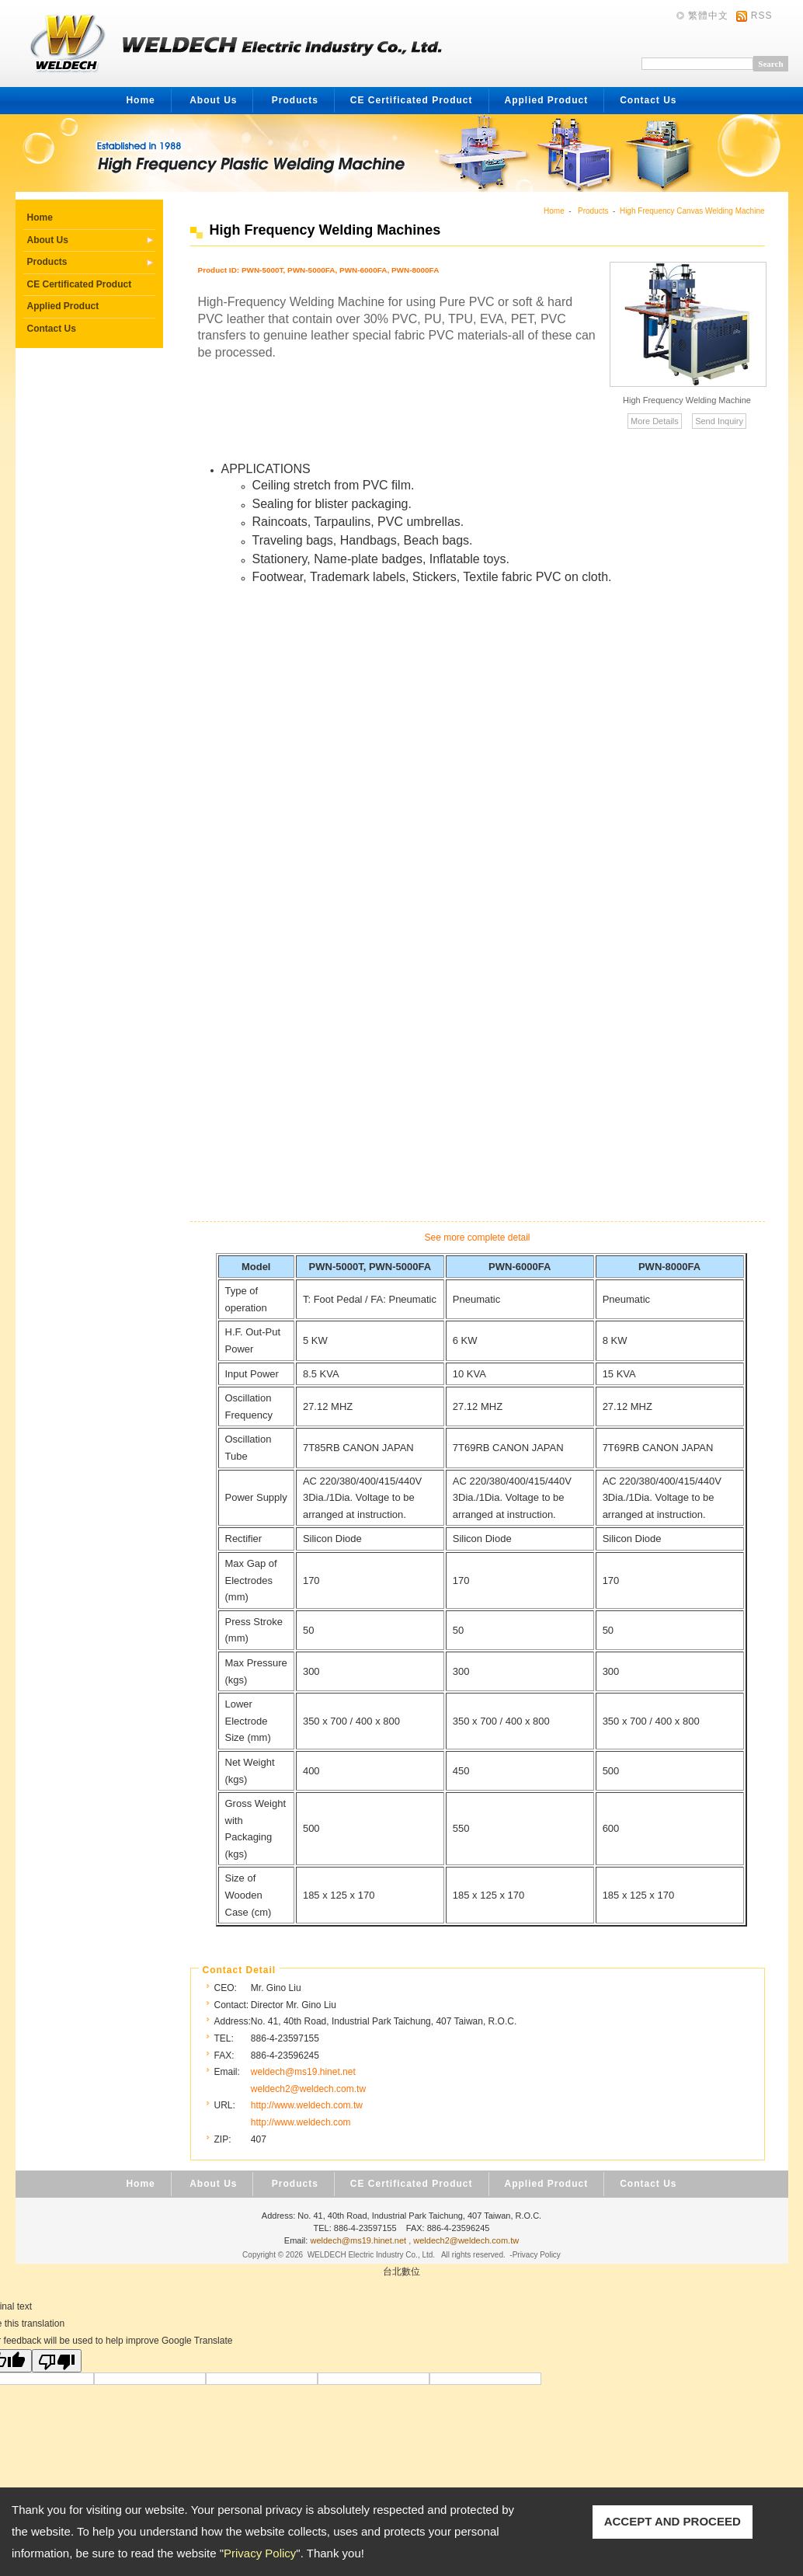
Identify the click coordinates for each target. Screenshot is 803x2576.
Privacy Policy (260, 2553)
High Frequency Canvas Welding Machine (692, 211)
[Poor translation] (57, 2360)
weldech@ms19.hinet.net (303, 2071)
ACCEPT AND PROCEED (672, 2521)
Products (295, 100)
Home (140, 100)
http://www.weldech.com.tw (307, 2105)
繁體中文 (708, 15)
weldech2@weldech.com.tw (308, 2088)
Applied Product (547, 100)
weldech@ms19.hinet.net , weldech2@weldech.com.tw (414, 2240)
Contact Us (648, 100)
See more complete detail (477, 1237)
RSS (762, 15)
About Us (213, 100)
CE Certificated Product (411, 100)
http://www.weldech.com (301, 2122)
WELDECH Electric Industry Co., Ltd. (372, 2255)
